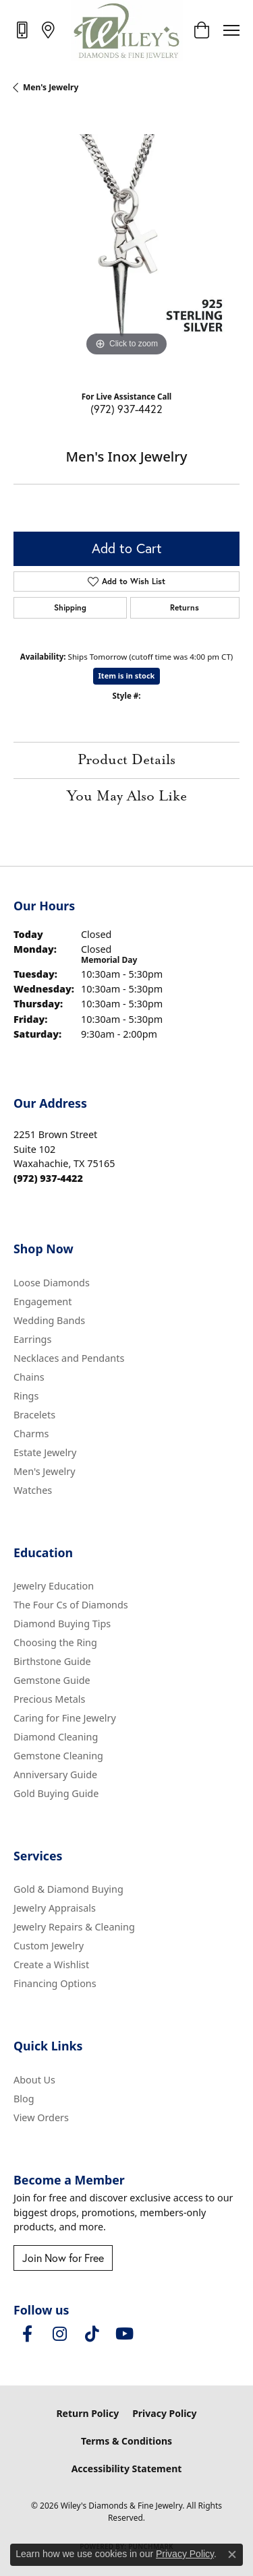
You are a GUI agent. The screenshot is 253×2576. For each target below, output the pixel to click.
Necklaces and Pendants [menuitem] (68, 1358)
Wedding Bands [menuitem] (49, 1320)
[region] (126, 247)
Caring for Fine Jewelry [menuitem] (64, 1717)
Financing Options (54, 1983)
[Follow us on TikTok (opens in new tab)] (91, 2334)
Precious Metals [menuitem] (49, 1699)
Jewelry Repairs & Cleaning (74, 1926)
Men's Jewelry (50, 87)
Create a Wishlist (51, 1964)
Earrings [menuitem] (32, 1339)
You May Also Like (127, 796)
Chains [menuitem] (29, 1377)
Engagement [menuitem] (42, 1301)
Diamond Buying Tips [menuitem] (62, 1623)
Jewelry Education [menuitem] (53, 1585)
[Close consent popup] (232, 2554)
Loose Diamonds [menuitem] (51, 1282)
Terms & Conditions (126, 2440)
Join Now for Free (63, 2258)
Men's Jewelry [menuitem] (44, 1471)
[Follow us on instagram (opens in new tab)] (59, 2334)
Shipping (70, 607)
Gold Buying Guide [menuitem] (56, 1793)
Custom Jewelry (48, 1945)
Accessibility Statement (127, 2468)
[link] (23, 29)
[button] (201, 30)
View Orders (41, 2117)
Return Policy (87, 2413)
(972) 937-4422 (126, 409)
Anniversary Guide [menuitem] (55, 1774)
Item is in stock (127, 675)
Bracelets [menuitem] (34, 1414)
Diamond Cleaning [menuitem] (55, 1736)
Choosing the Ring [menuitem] (55, 1642)
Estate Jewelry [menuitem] (44, 1452)
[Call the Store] (48, 1178)
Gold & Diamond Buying (68, 1889)
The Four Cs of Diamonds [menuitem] (70, 1604)
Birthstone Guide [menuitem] (52, 1661)
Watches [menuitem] (32, 1490)
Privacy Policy (164, 2413)
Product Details (126, 760)
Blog (23, 2098)
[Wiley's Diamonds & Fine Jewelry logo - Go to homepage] (126, 30)
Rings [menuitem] (25, 1395)
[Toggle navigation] (231, 30)
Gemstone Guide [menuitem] (51, 1680)
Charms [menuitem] (31, 1433)
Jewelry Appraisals (54, 1908)
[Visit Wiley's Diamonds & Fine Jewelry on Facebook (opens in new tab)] (26, 2334)
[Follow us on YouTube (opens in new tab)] (124, 2334)
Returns (184, 607)
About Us (34, 2079)
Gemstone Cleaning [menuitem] (58, 1755)
